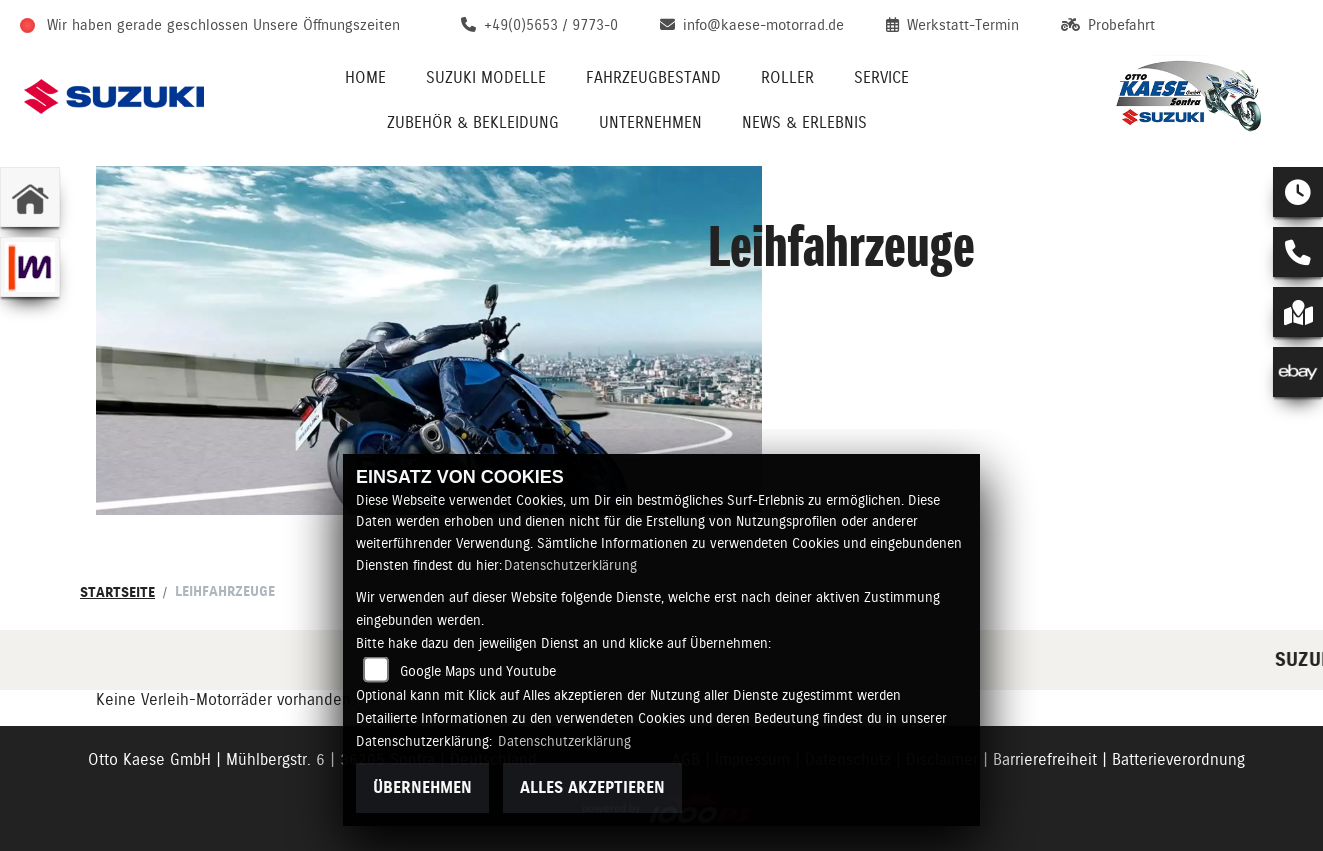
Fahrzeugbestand (653, 77)
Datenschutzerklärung (570, 565)
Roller (787, 77)
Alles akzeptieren (592, 787)
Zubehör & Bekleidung (473, 122)
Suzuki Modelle (486, 77)
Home (365, 77)
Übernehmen (422, 787)
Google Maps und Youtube (478, 671)
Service (881, 77)
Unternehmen (650, 122)
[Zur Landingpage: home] (30, 197)
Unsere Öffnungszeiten (326, 25)
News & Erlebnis (804, 122)
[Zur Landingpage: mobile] (30, 267)
